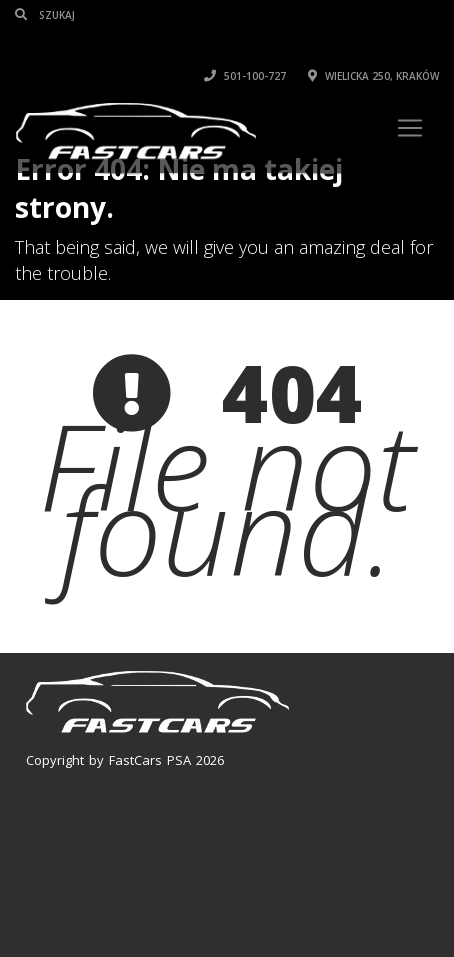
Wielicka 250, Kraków (373, 76)
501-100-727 (245, 76)
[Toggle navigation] (410, 128)
